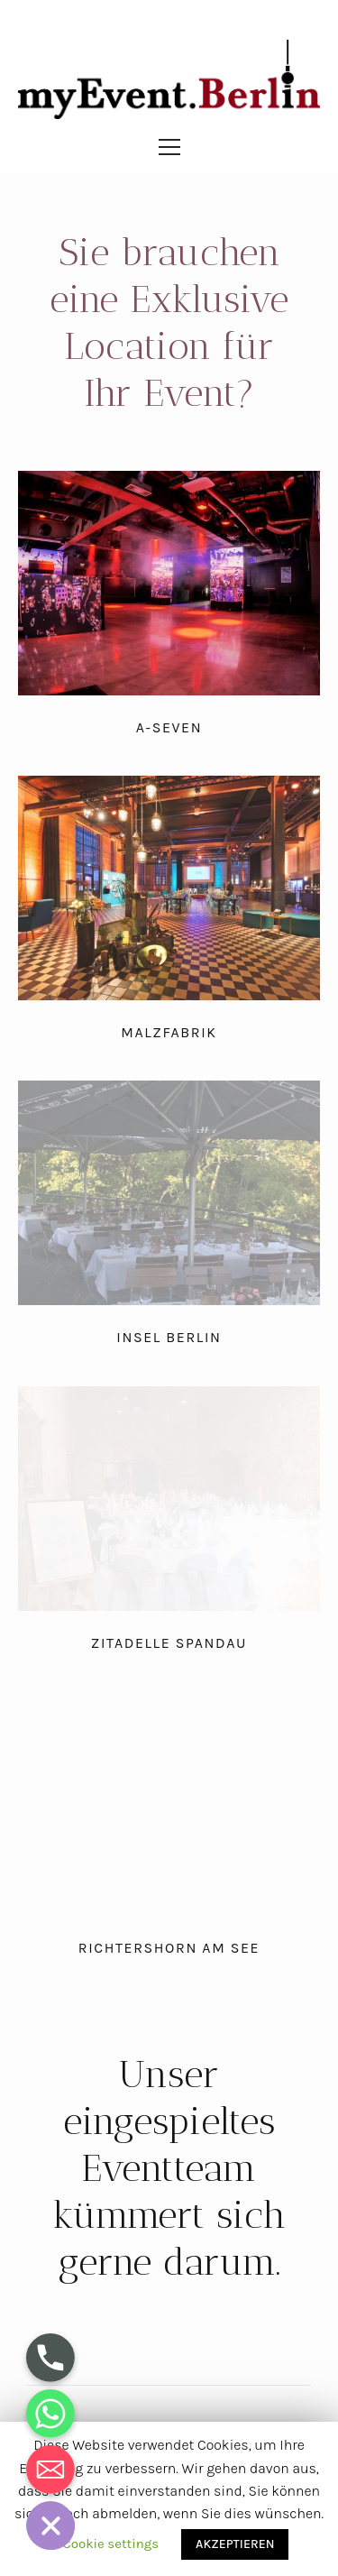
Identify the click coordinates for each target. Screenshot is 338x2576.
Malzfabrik (168, 1032)
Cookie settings (111, 2543)
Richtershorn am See (169, 1947)
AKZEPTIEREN (235, 2544)
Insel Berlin (168, 1337)
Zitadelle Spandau (169, 1642)
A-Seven (169, 727)
